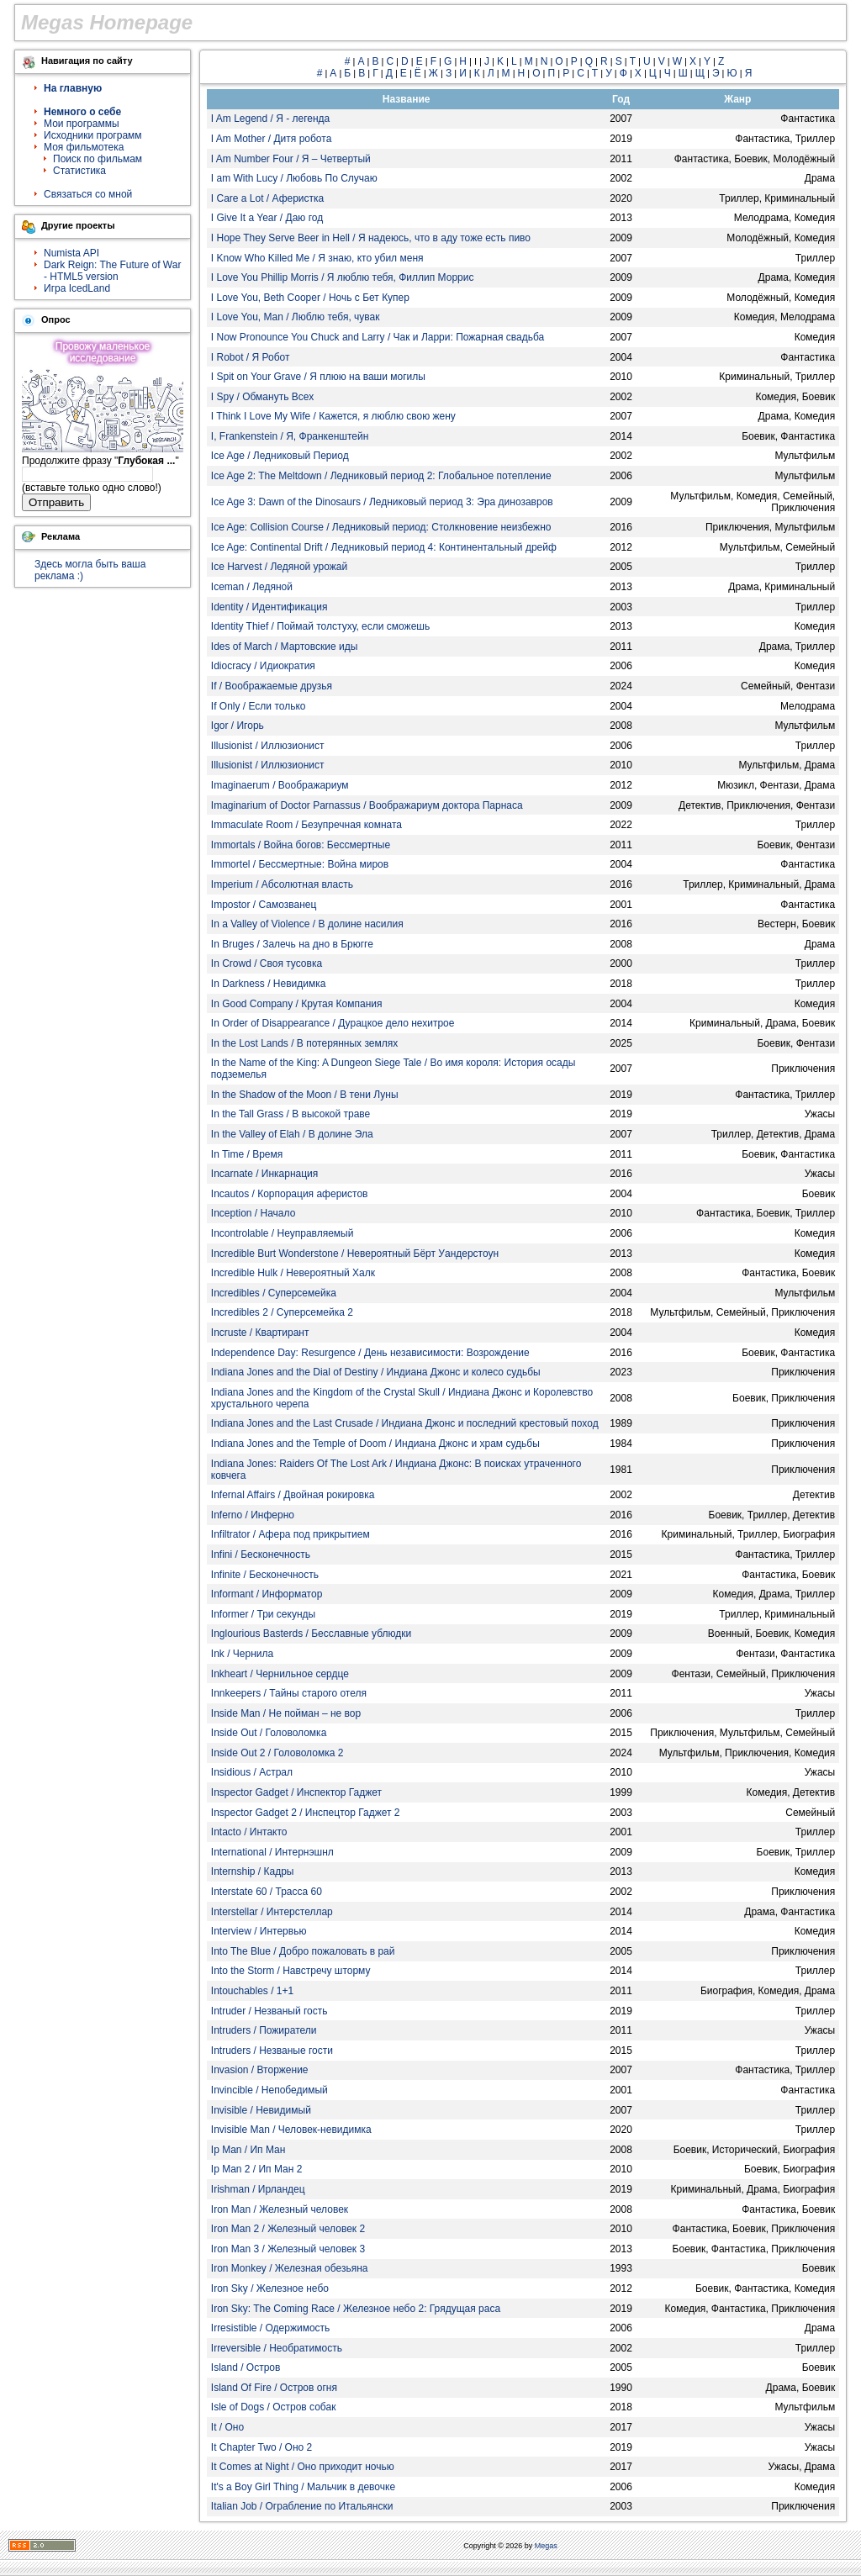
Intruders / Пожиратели (264, 2030)
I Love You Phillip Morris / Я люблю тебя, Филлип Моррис (342, 277)
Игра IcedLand (77, 288)
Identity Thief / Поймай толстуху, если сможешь (320, 626)
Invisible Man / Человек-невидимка (291, 2129)
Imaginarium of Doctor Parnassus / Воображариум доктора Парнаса (367, 805)
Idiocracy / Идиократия (263, 666)
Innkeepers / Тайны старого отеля (289, 1693)
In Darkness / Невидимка (268, 984)
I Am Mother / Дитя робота (271, 139)
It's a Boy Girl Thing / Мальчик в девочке (303, 2487)
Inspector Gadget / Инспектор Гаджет (296, 1792)
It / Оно (227, 2427)
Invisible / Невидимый (261, 2110)
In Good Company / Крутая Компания (297, 1004)
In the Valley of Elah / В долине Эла (292, 1134)
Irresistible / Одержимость (270, 2328)
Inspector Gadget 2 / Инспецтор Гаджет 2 (305, 1813)
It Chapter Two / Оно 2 (261, 2447)
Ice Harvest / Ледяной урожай (279, 567)
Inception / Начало (253, 1213)
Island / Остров (246, 2367)
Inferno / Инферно (252, 1515)
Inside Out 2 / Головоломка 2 (277, 1753)
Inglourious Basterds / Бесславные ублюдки (311, 1633)
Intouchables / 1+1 (252, 1991)
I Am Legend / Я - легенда (270, 118)
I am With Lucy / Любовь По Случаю (294, 178)
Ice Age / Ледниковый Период (280, 456)
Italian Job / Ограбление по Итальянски (302, 2506)
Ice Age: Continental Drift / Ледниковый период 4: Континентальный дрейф (384, 547)
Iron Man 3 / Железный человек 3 (288, 2249)
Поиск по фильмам (97, 159)
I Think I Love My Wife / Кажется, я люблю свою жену (333, 416)
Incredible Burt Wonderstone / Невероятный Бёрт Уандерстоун (355, 1253)
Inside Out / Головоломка (269, 1733)
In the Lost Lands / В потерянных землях (304, 1043)
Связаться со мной (88, 194)
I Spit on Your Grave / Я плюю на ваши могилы (318, 377)
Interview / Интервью (259, 1931)
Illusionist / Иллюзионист (268, 746)
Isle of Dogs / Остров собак (273, 2407)
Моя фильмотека (84, 147)
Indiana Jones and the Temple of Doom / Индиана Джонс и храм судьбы (375, 1443)
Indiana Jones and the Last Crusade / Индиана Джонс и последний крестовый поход (405, 1423)
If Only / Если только (258, 706)
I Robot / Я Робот (250, 357)
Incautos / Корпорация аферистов (289, 1194)
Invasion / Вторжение (260, 2070)
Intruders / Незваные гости (272, 2050)
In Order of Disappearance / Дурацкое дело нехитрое (333, 1023)
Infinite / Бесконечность (265, 1575)
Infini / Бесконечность (260, 1554)
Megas (546, 2546)
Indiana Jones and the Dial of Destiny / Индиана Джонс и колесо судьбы (376, 1372)
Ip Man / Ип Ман (248, 2150)
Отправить (56, 502)
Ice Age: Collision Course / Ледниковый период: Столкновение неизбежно (381, 527)
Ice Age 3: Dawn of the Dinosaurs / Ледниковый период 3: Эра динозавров (382, 502)
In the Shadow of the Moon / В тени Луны (305, 1095)
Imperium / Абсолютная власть (282, 884)
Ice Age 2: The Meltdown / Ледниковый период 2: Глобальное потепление (381, 476)
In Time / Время (247, 1154)
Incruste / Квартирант (260, 1332)
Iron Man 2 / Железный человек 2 (288, 2229)
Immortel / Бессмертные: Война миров (299, 864)
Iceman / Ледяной (252, 587)
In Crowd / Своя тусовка (266, 963)
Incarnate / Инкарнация (265, 1174)
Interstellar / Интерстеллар (272, 1912)
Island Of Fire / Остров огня (274, 2388)
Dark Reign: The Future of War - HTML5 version (112, 270)
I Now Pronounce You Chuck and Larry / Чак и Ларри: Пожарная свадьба (377, 337)
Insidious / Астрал (252, 1772)
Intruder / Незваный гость (269, 2011)
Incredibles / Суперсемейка (273, 1293)
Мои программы (81, 123)
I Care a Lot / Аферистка (267, 198)
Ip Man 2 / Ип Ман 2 (257, 2169)
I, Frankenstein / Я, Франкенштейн (289, 436)
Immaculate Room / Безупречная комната (306, 825)
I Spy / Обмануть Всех (262, 397)
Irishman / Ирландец (258, 2189)
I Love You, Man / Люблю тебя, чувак (295, 317)
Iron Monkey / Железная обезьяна (289, 2268)
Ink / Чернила (242, 1654)
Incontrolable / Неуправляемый (282, 1233)
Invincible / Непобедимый (269, 2090)
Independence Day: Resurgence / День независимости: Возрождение (370, 1353)
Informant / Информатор (267, 1594)
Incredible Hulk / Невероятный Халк (293, 1273)
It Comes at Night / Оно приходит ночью (302, 2467)
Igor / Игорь (237, 725)
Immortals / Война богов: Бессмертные (300, 845)
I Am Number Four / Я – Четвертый (291, 159)
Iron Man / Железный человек (279, 2209)
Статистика (79, 171)
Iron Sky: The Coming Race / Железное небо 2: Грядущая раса (355, 2309)
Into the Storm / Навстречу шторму (291, 1971)
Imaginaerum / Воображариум (280, 785)
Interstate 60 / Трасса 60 (266, 1892)
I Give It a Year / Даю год (267, 218)
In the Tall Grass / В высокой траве (291, 1114)
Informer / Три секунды (263, 1614)
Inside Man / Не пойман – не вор (286, 1713)
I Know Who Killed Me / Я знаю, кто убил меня (317, 258)
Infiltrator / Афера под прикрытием (290, 1534)
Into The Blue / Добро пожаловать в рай (303, 1951)
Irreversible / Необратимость (276, 2348)
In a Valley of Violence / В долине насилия (307, 924)
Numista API (71, 253)
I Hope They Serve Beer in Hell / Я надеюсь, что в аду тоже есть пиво (371, 238)
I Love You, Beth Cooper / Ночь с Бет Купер (310, 298)
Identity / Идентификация (269, 607)
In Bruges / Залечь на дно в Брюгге (292, 944)
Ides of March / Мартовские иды (284, 646)
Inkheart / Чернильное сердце (280, 1674)
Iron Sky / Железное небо (270, 2288)
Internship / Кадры (252, 1871)
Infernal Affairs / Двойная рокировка (293, 1495)
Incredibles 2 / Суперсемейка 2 (282, 1312)
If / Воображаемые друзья (271, 686)
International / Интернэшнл (272, 1852)
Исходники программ (93, 135)
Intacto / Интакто (249, 1832)
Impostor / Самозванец (264, 905)
